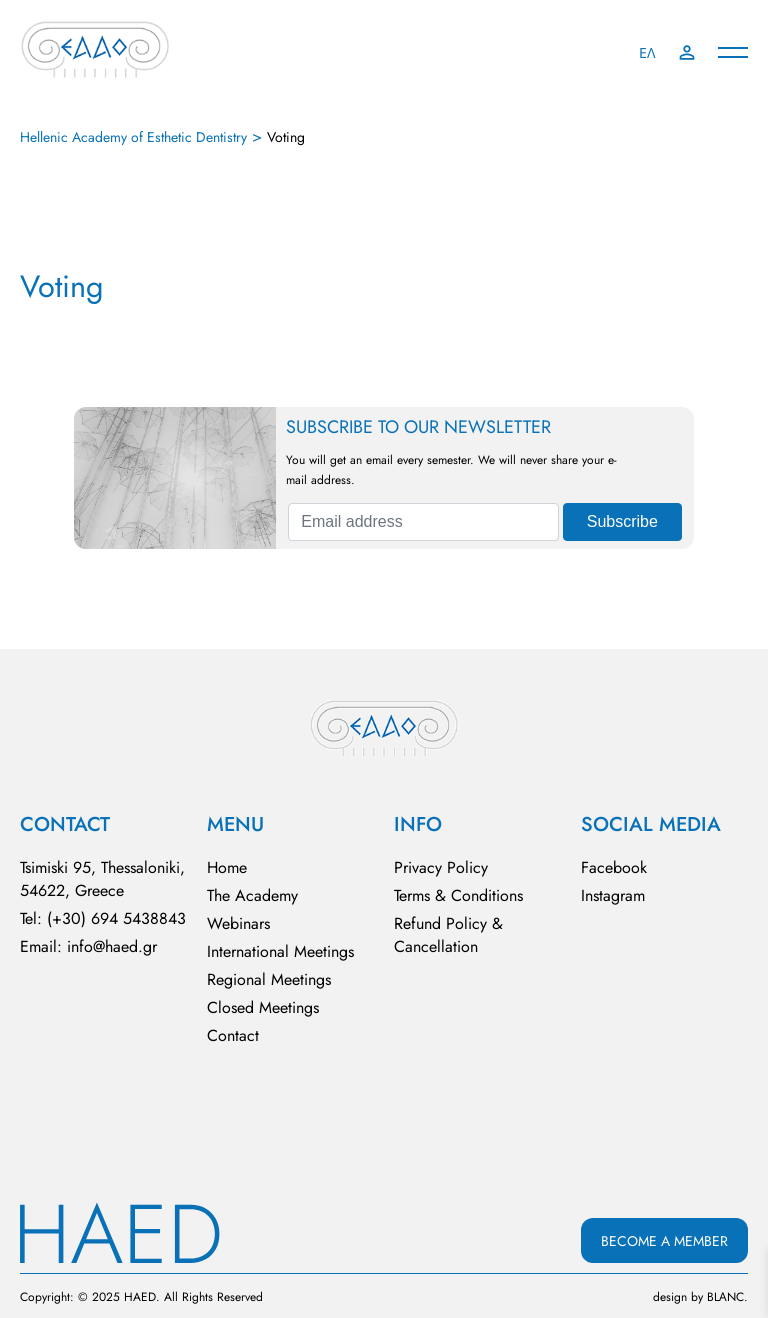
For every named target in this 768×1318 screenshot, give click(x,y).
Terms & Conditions (458, 895)
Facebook (614, 867)
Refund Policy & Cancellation (448, 935)
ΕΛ (647, 53)
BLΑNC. (727, 1297)
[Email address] (423, 522)
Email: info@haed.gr (88, 946)
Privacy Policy (441, 867)
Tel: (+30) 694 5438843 (103, 918)
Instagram (613, 895)
